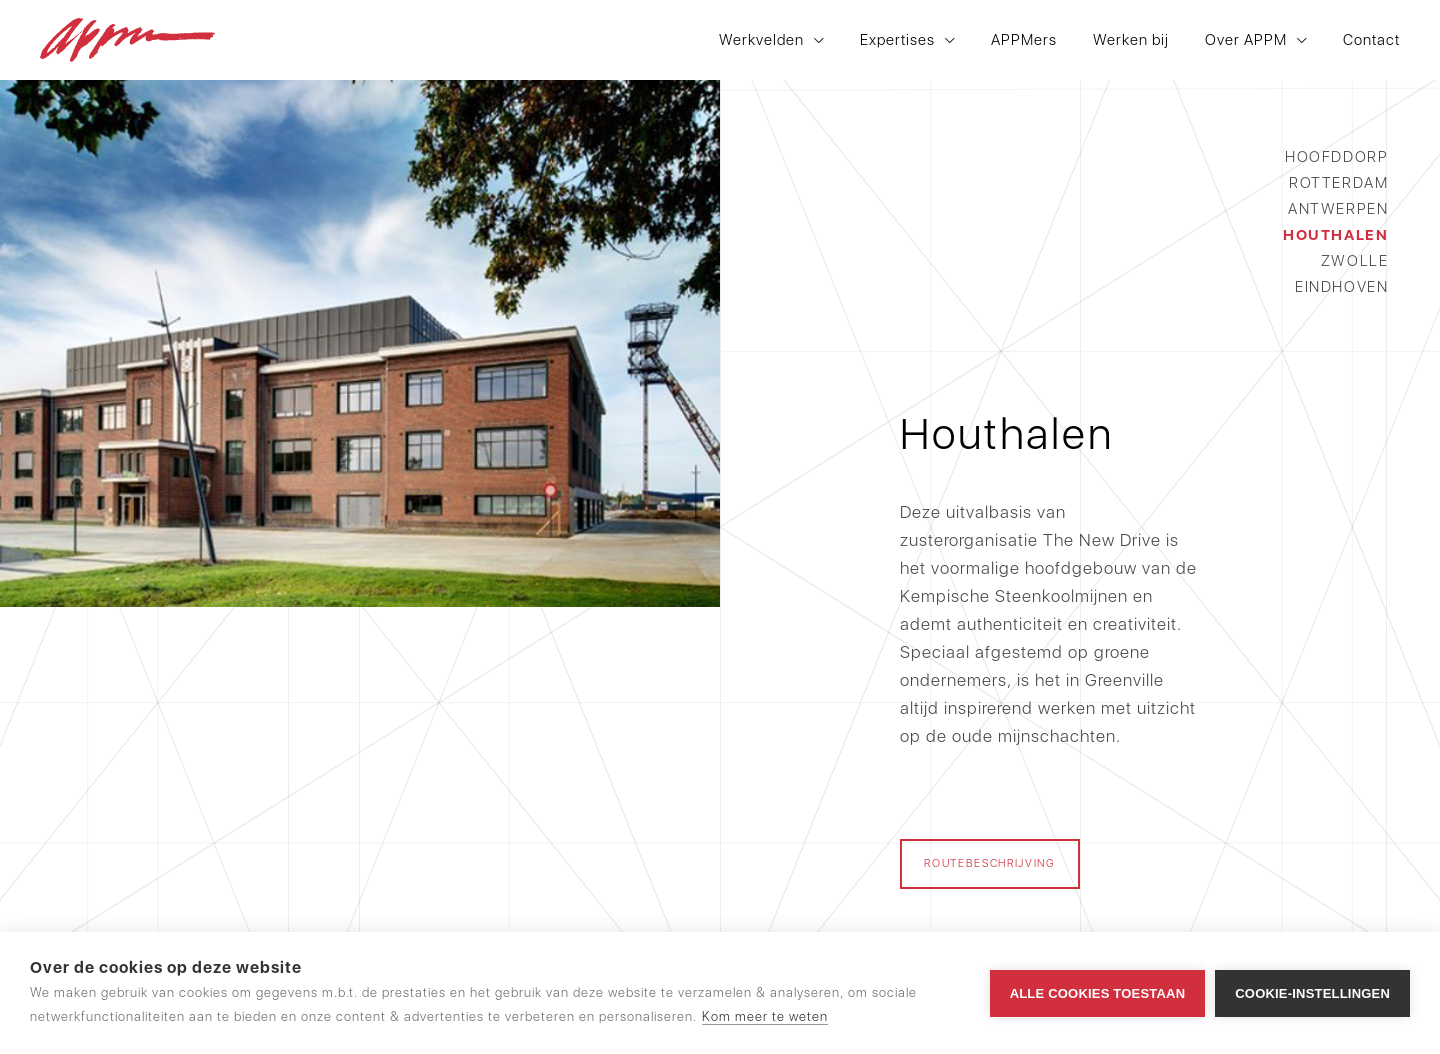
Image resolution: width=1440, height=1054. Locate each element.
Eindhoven (1341, 287)
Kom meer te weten (765, 1016)
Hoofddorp (1336, 157)
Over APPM (1246, 40)
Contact (1371, 40)
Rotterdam (1338, 183)
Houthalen (1335, 235)
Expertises (897, 40)
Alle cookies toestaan (1098, 993)
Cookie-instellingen (1312, 993)
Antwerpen (1338, 209)
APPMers (1024, 40)
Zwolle (1354, 261)
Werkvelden (761, 40)
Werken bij (1131, 40)
